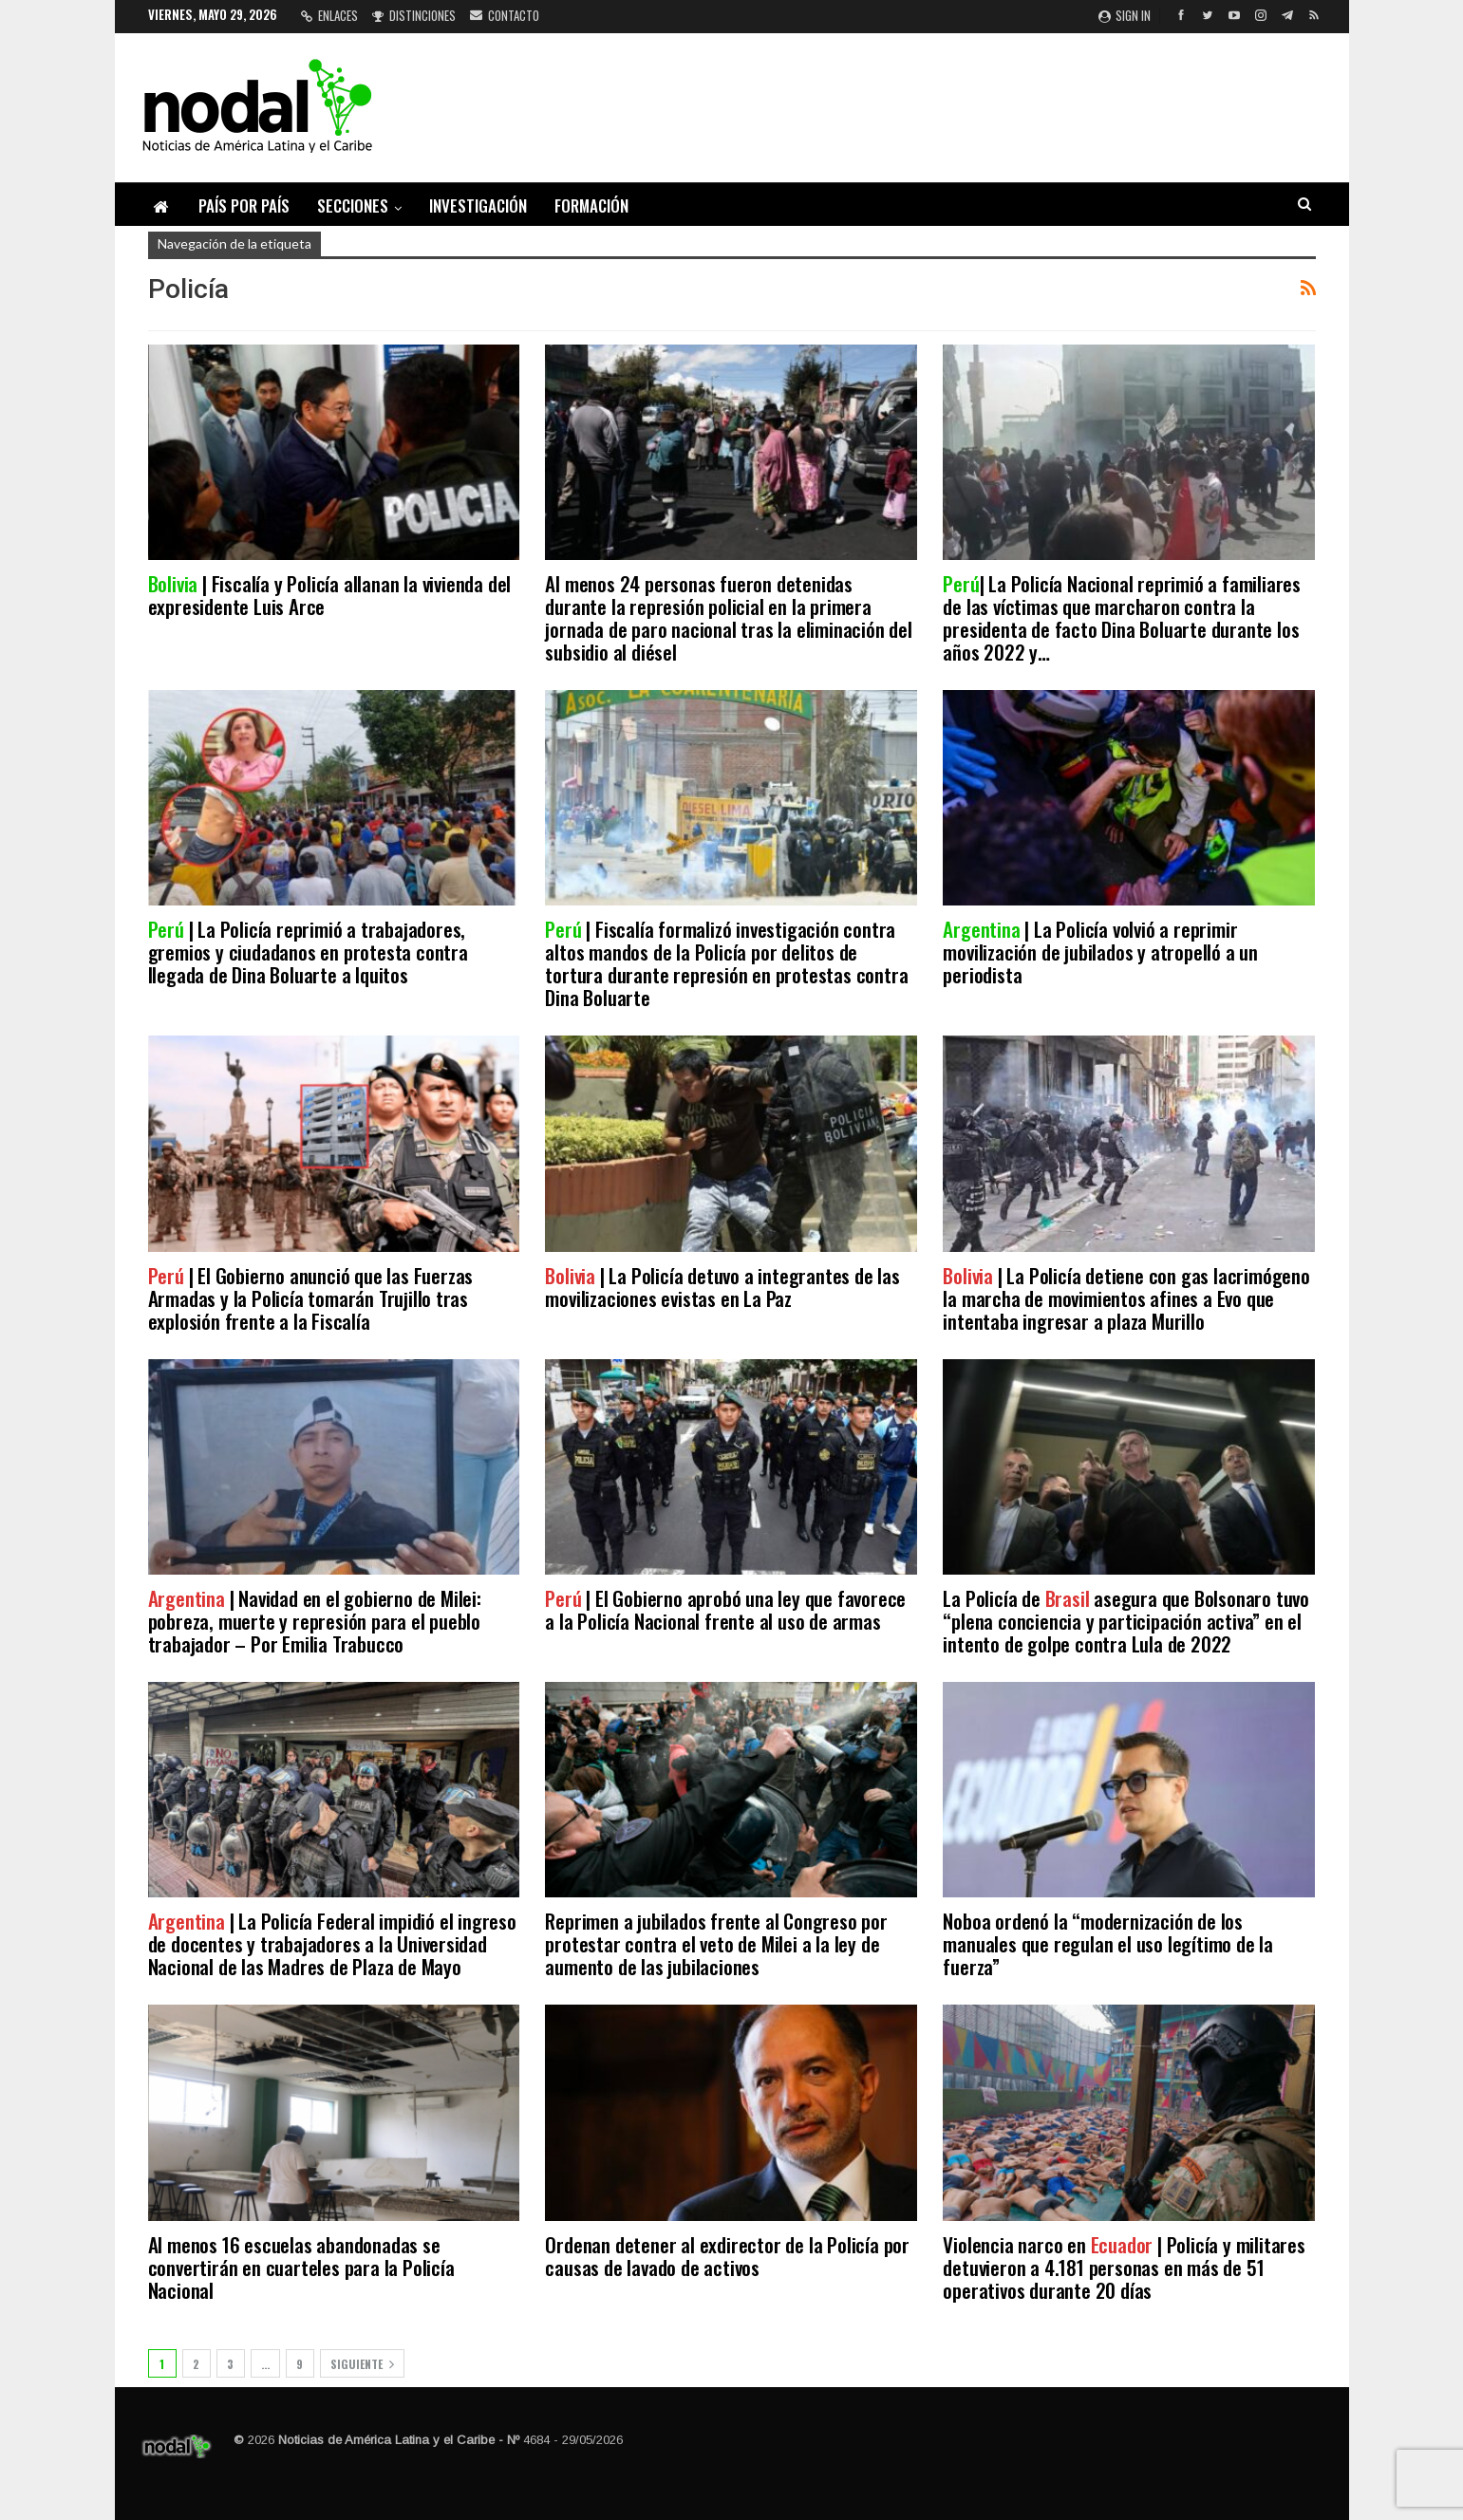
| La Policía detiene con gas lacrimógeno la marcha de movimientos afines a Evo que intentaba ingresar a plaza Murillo (1126, 1297)
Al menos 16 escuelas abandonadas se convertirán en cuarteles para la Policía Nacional (301, 2267)
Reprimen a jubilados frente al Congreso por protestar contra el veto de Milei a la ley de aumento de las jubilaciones (716, 1943)
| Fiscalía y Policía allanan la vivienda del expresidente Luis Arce (330, 595)
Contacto (504, 15)
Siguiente (362, 2364)
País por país (244, 205)
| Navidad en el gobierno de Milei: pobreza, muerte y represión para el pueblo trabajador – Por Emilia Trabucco (314, 1620)
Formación (591, 205)
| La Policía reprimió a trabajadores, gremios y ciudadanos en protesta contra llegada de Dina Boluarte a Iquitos (308, 951)
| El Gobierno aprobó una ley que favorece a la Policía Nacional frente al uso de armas (725, 1609)
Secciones (352, 205)
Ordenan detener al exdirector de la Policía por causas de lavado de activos (727, 2256)
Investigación (478, 205)
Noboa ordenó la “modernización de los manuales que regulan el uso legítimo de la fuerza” (1108, 1943)
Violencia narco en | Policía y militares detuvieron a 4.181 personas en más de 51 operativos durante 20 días (1123, 2267)
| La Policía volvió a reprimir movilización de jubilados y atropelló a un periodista (1100, 951)
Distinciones (414, 15)
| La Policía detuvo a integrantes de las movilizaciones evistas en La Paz (722, 1286)
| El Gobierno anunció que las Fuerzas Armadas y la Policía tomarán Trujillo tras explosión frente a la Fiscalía (311, 1297)
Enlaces (329, 15)
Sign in (1124, 15)
